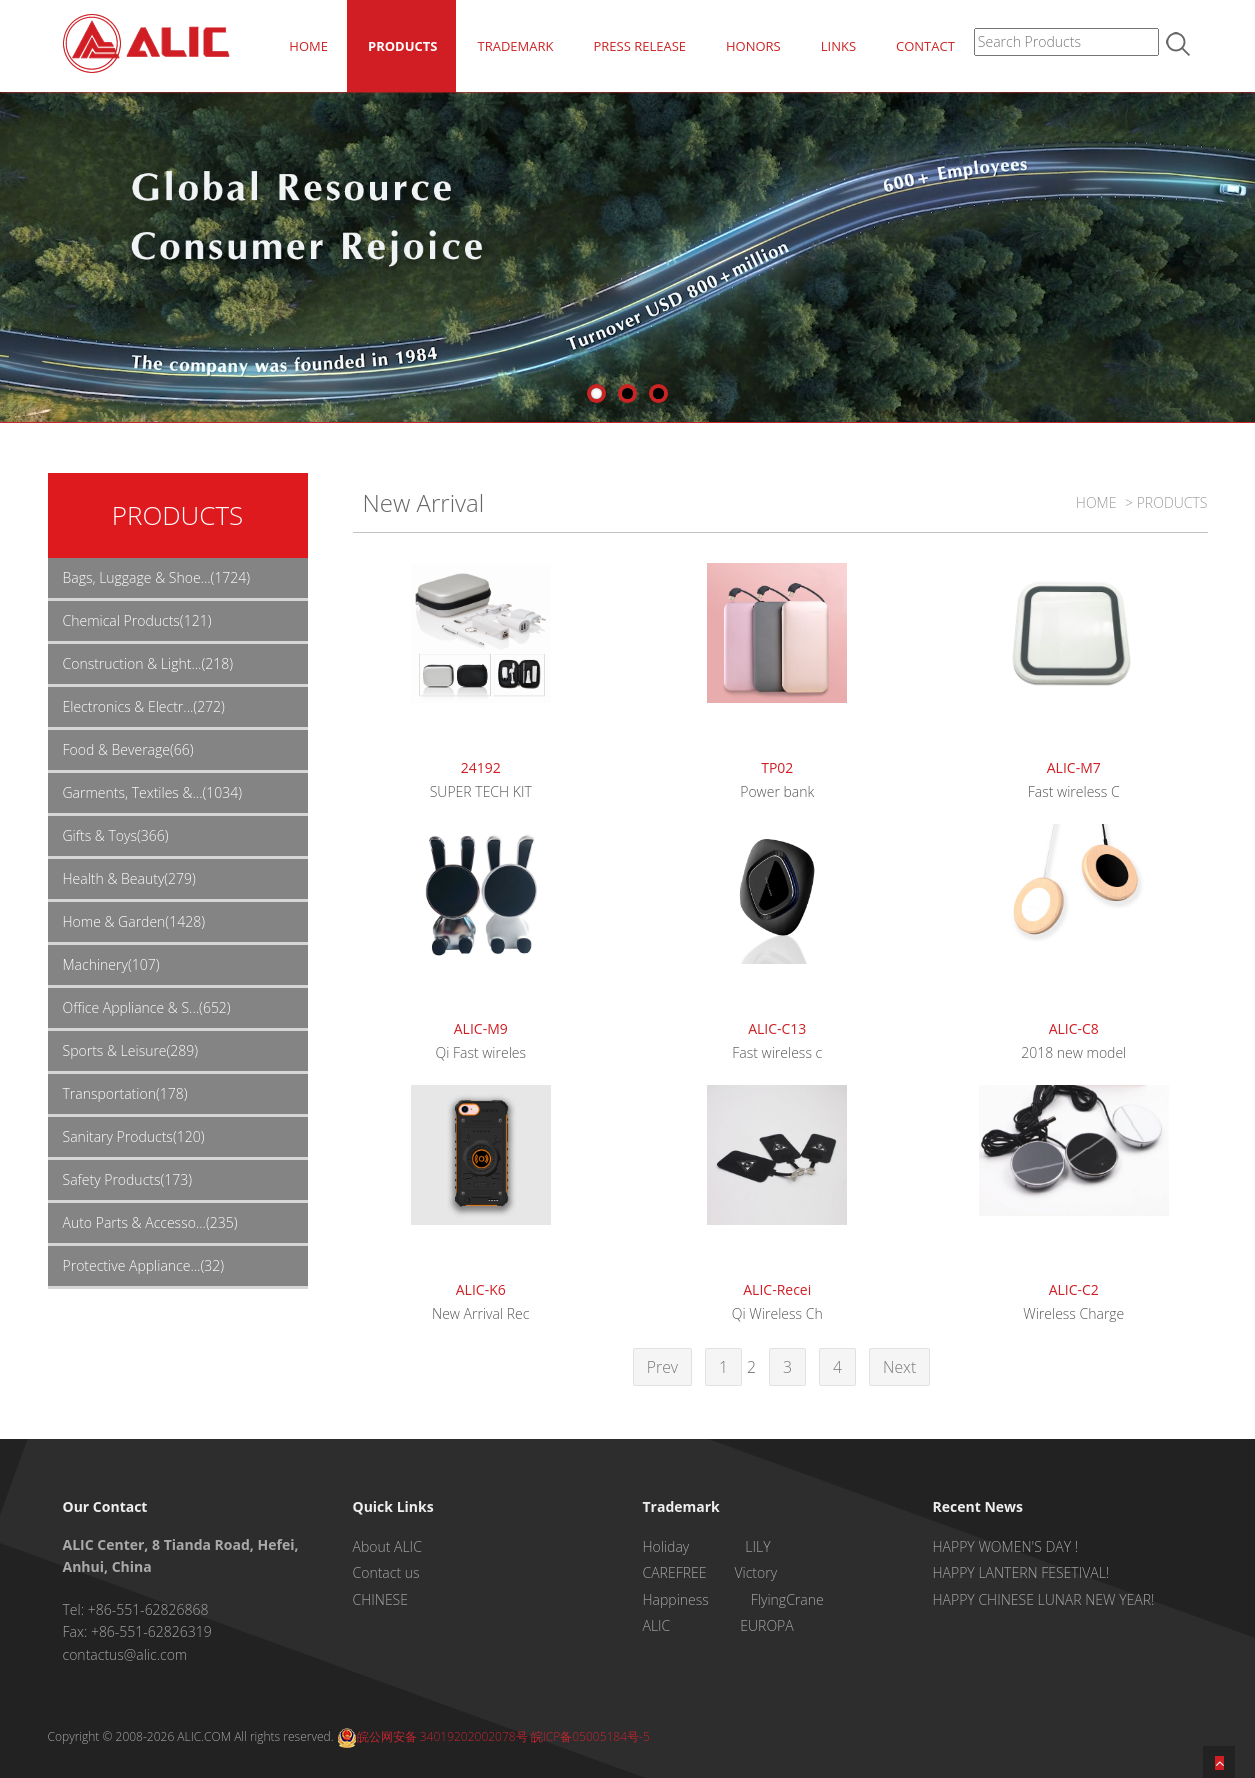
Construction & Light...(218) (148, 663)
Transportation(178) (125, 1093)
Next (899, 1367)
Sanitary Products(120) (134, 1136)
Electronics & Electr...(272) (144, 706)
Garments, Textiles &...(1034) (153, 792)
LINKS (838, 46)
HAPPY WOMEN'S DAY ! (1006, 1546)
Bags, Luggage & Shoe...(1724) (157, 577)
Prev (662, 1367)
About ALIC (387, 1546)
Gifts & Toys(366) (116, 835)
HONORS (753, 46)
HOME (308, 46)
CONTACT (925, 46)
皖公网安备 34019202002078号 (432, 1736)
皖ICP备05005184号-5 (590, 1736)
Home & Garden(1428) (134, 921)
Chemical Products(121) (137, 620)
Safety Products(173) (128, 1179)
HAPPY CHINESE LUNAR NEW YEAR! (1044, 1599)
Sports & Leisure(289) (131, 1050)
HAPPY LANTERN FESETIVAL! (1021, 1572)
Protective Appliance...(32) (144, 1265)
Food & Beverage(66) (128, 749)
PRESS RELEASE (639, 46)
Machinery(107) (111, 964)
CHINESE (380, 1599)
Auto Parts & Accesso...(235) (150, 1222)
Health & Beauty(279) (129, 878)
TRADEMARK (515, 46)
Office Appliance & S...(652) (147, 1007)
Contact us (386, 1572)
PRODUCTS (403, 46)
